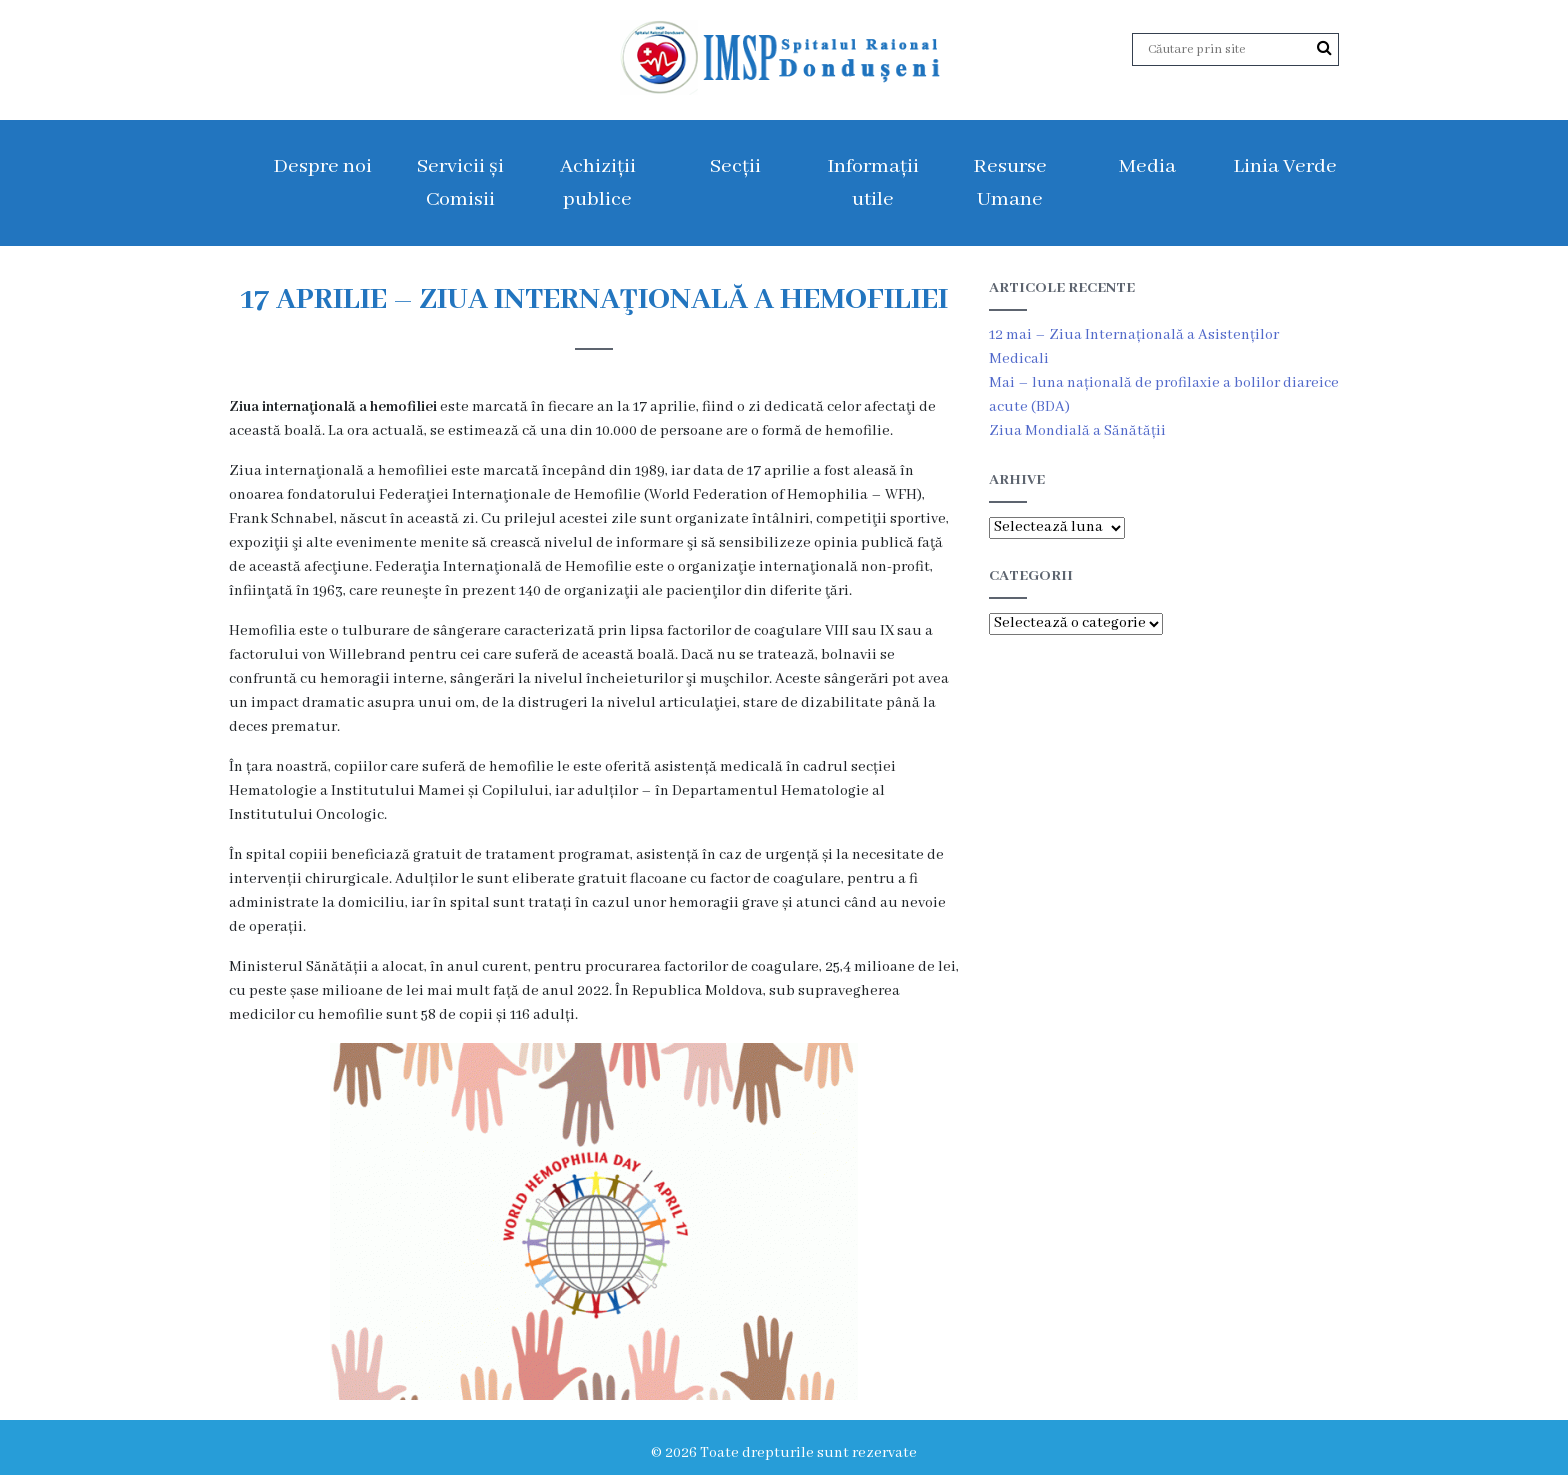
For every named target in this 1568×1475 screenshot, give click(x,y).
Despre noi (322, 166)
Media (1147, 166)
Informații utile (873, 183)
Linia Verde (1285, 166)
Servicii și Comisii (460, 183)
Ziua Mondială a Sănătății (1077, 431)
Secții (735, 166)
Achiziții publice (598, 183)
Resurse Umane (1010, 183)
